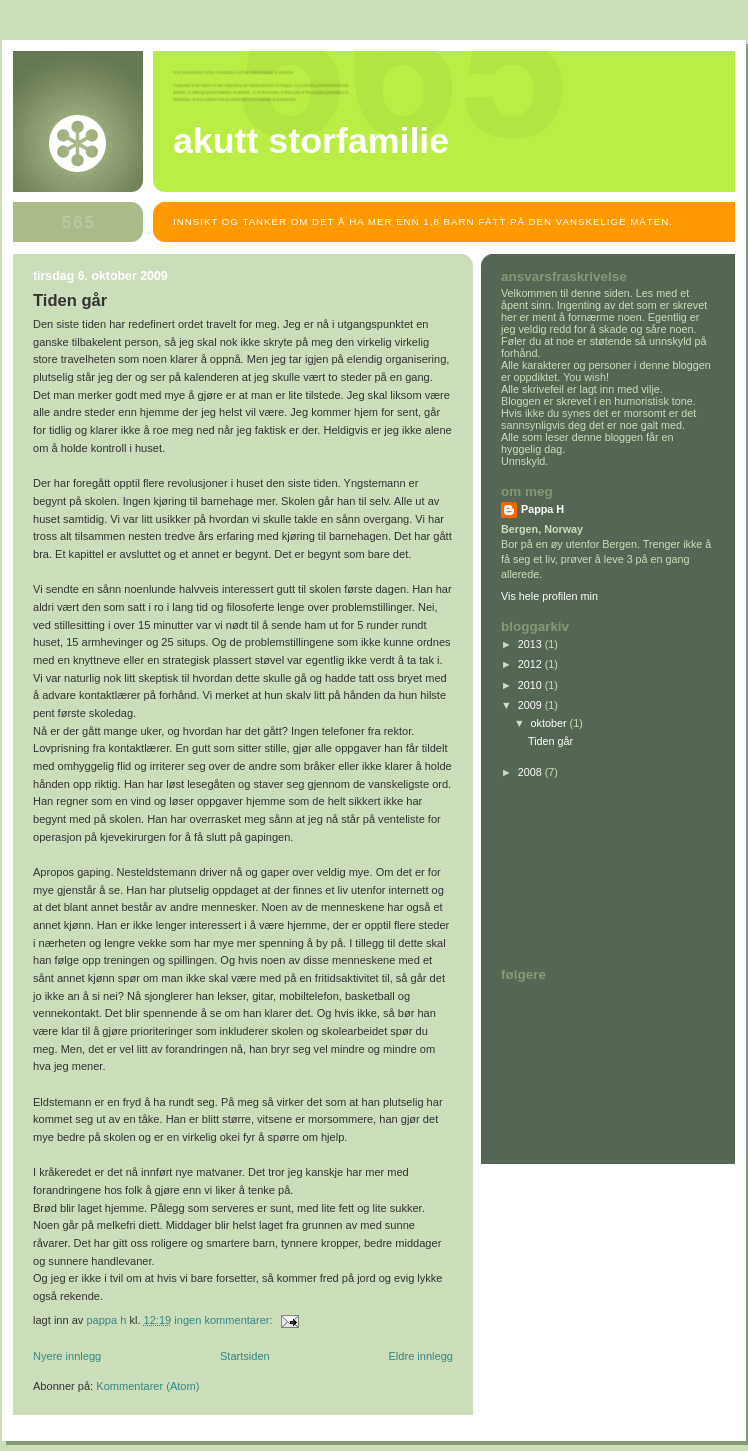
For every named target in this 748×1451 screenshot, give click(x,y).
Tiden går (70, 300)
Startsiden (245, 1356)
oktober (550, 723)
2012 (531, 664)
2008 (531, 772)
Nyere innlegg (67, 1356)
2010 (531, 685)
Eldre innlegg (421, 1356)
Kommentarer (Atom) (147, 1386)
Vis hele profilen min (549, 596)
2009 (531, 705)
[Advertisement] (591, 874)
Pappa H (542, 509)
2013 (531, 644)
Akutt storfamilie (311, 141)
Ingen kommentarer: (224, 1320)
